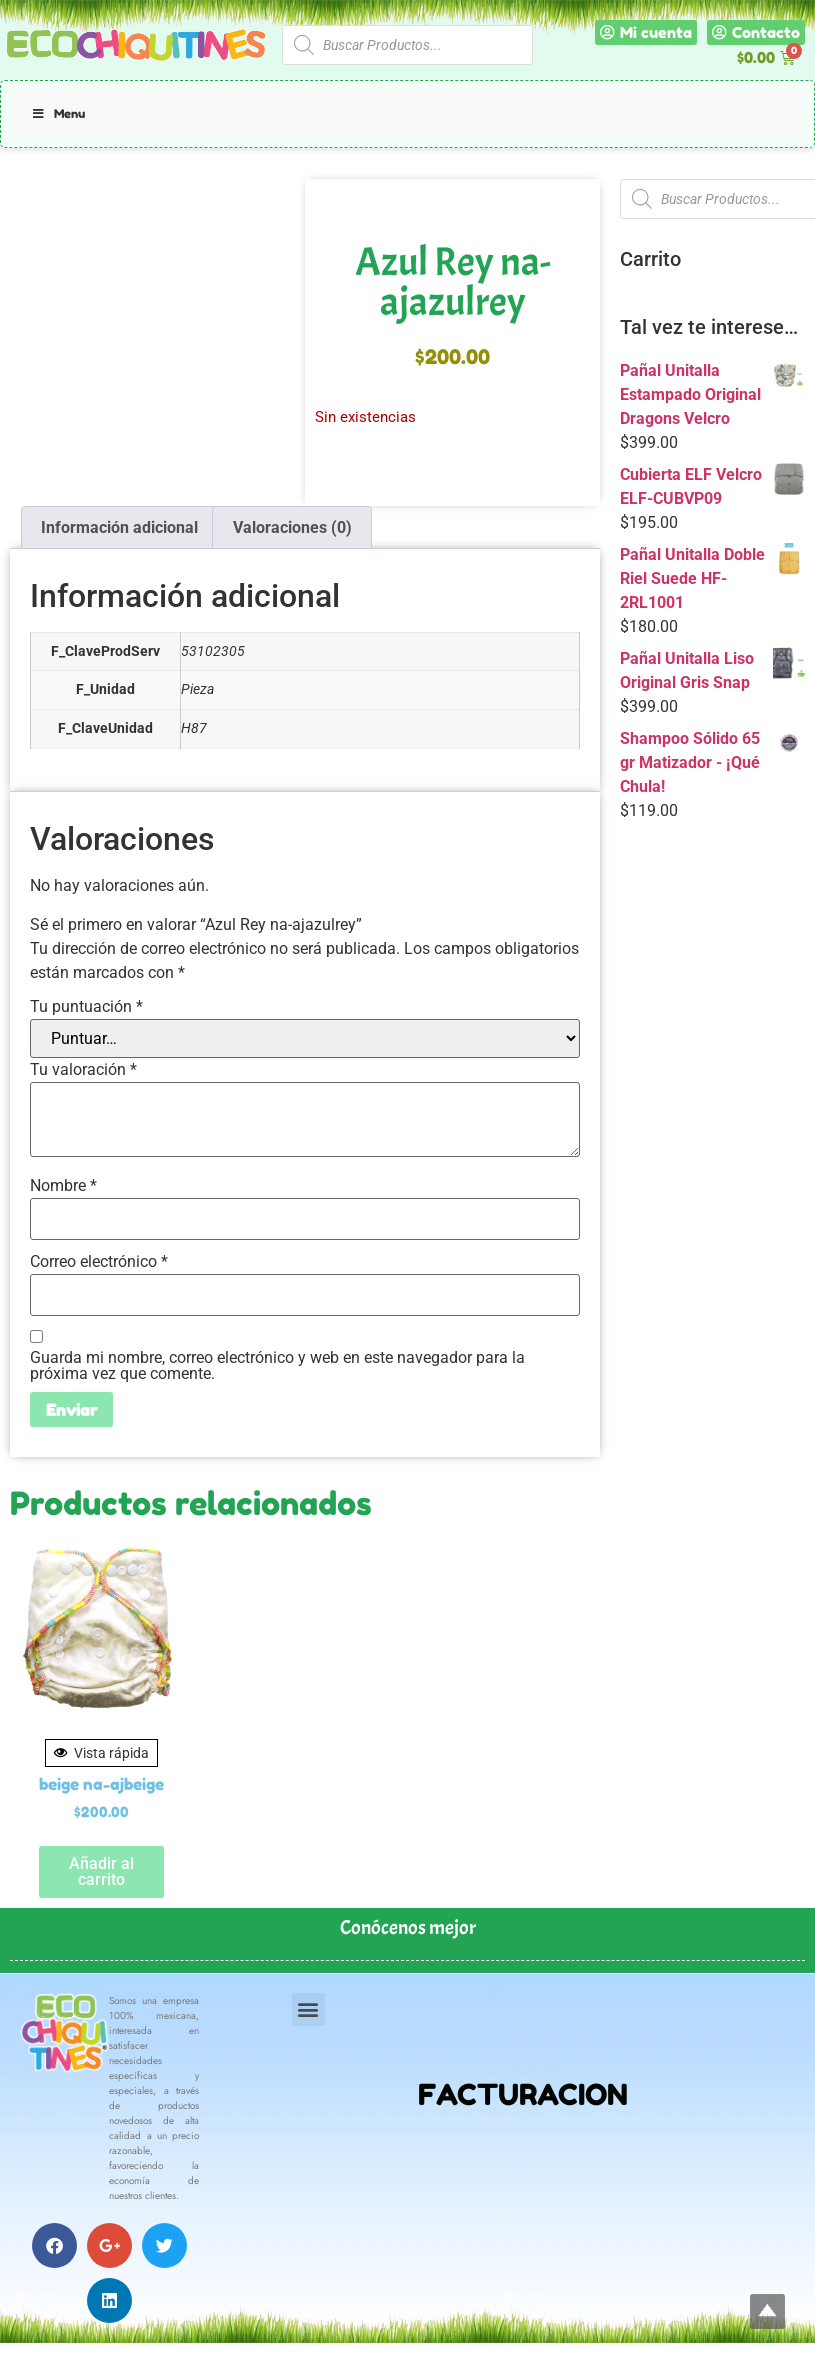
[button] (308, 2009)
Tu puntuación (86, 1007)
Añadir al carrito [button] (101, 1871)
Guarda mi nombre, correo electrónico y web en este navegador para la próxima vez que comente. (277, 1366)
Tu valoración (83, 1070)
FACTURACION (523, 2094)
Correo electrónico (99, 1262)
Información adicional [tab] (119, 527)
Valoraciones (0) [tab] (292, 527)
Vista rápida (101, 1753)
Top (767, 2311)
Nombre (63, 1186)
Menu (58, 113)
